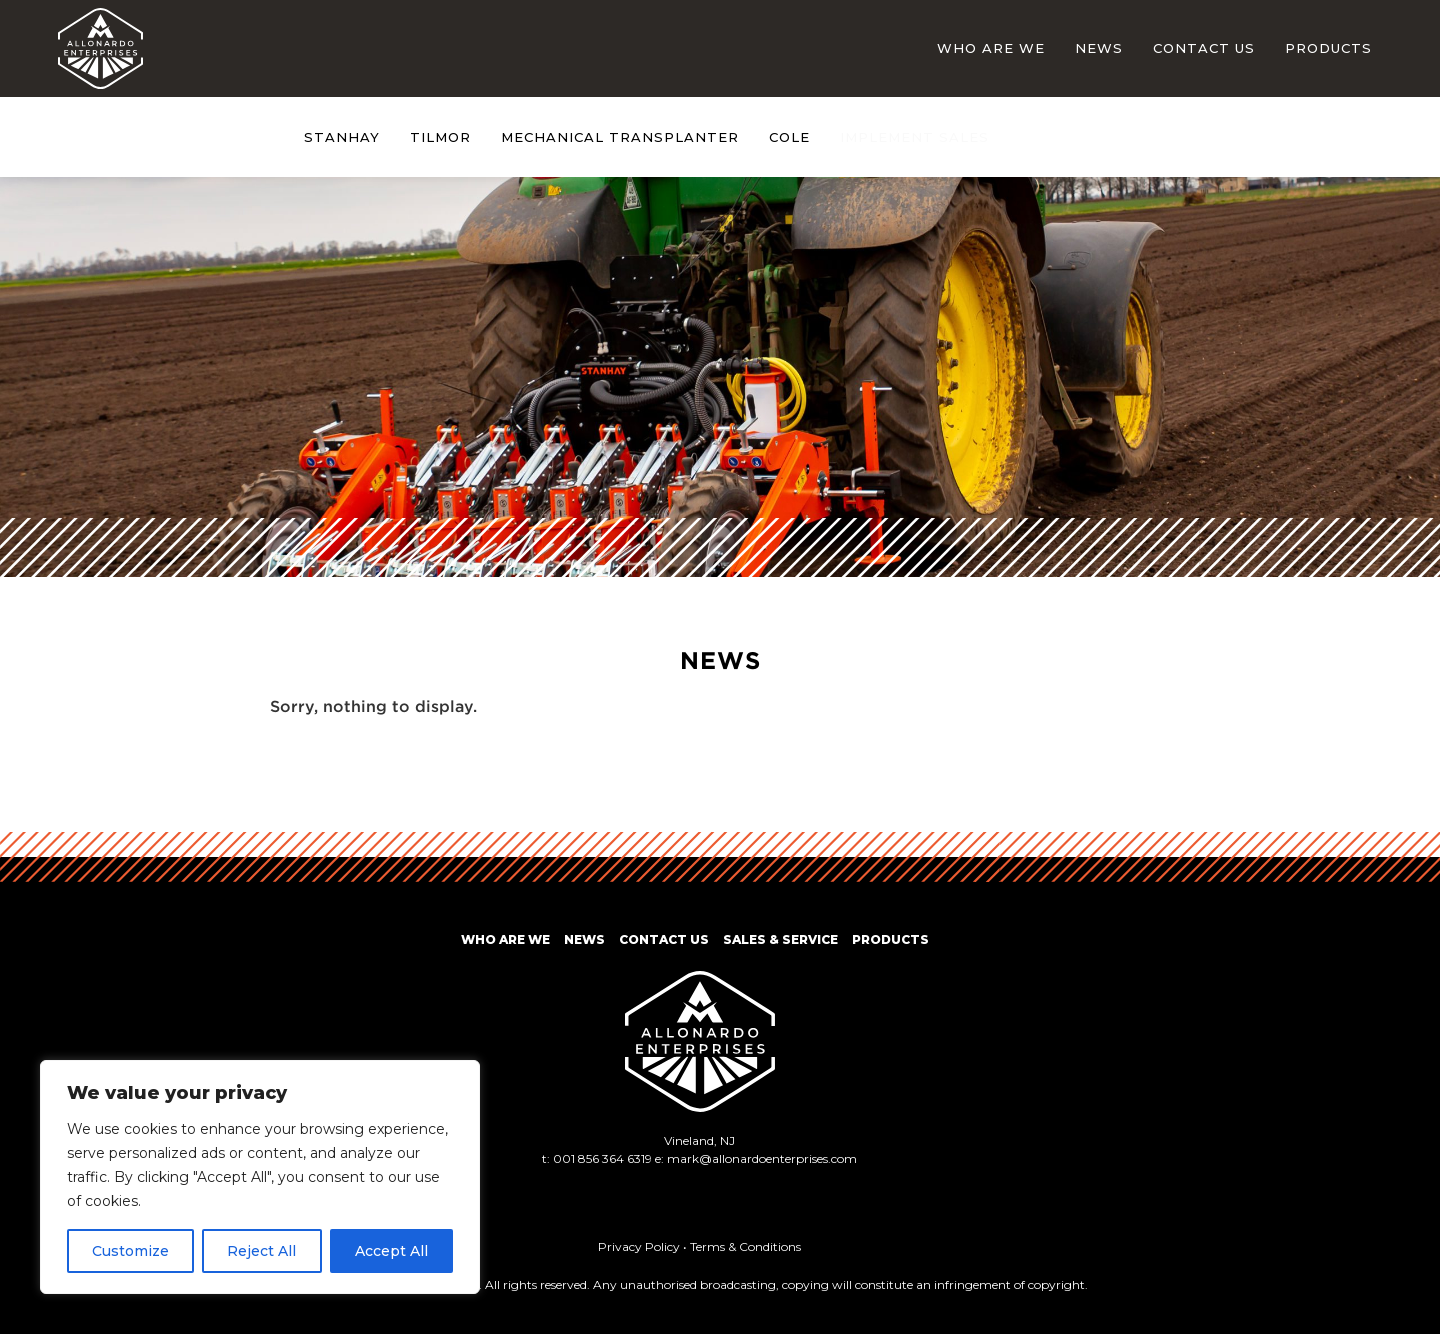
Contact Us (1204, 48)
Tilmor (440, 137)
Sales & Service (780, 939)
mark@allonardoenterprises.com (762, 1158)
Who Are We (991, 48)
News (1099, 48)
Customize (130, 1251)
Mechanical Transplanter (620, 137)
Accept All (391, 1251)
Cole (789, 137)
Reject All (261, 1251)
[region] (260, 1177)
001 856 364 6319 (602, 1158)
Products (1328, 48)
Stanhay (342, 137)
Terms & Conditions (745, 1246)
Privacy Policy (639, 1246)
